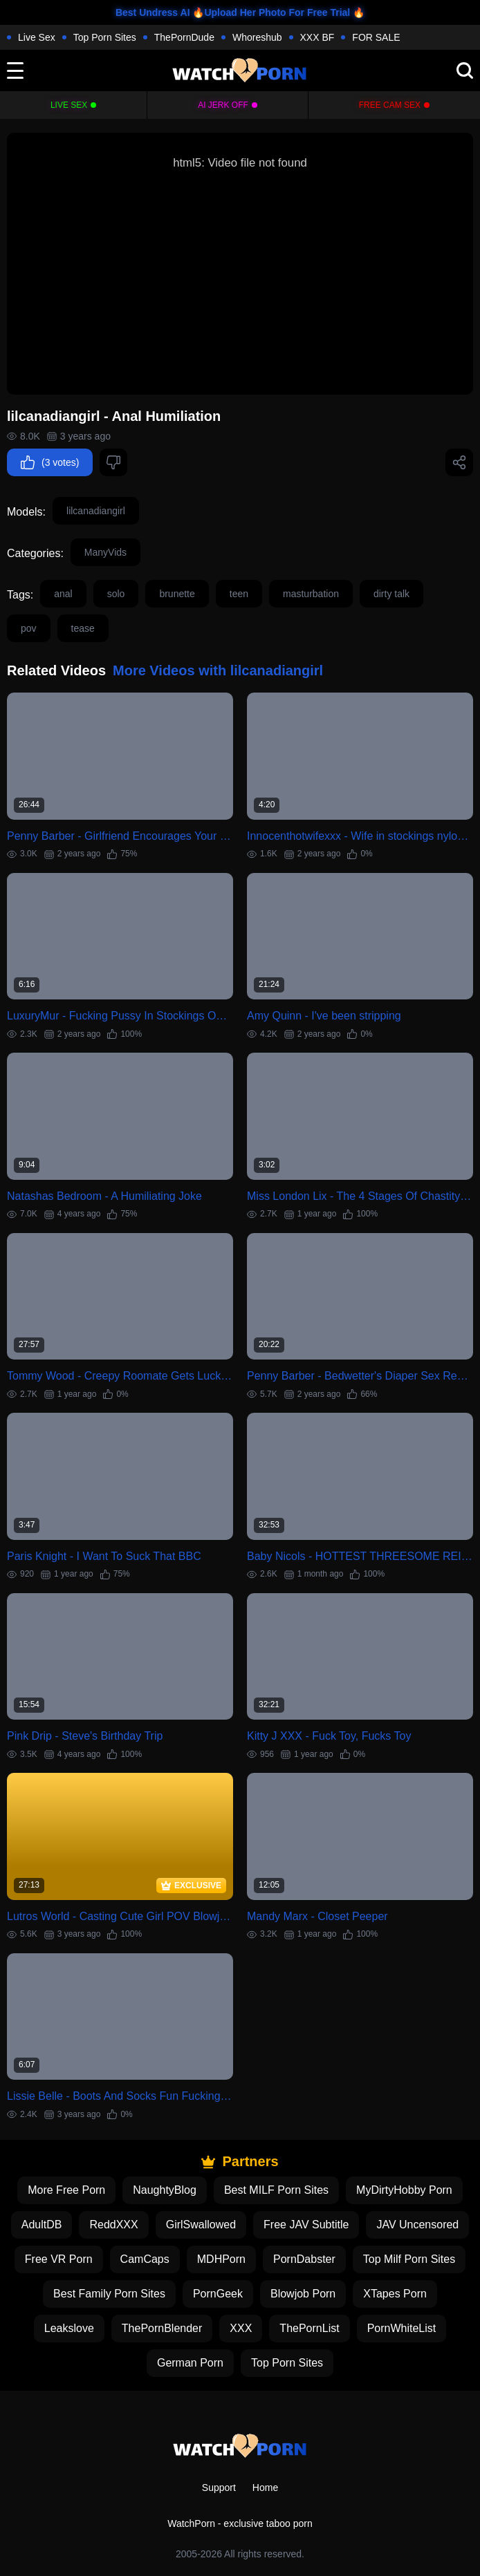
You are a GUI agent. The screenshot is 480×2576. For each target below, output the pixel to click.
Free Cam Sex (390, 105)
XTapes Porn (395, 2294)
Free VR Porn (59, 2259)
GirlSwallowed (201, 2224)
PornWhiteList (401, 2328)
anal (63, 593)
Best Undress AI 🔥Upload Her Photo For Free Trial (233, 12)
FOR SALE (376, 37)
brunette (176, 593)
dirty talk (391, 593)
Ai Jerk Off (223, 105)
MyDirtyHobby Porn (404, 2190)
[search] (464, 70)
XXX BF (317, 37)
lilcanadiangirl (95, 510)
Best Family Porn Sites (109, 2294)
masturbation (311, 593)
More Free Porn (66, 2190)
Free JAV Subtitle (306, 2224)
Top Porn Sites (104, 37)
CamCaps (144, 2259)
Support (219, 2487)
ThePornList (309, 2328)
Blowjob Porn (302, 2294)
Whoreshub (257, 37)
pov (29, 628)
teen (239, 593)
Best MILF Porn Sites (276, 2190)
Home (265, 2487)
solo (116, 593)
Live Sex (36, 37)
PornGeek (218, 2294)
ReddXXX (113, 2224)
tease (83, 628)
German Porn (190, 2363)
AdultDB (41, 2224)
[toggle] (15, 70)
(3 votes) (50, 462)
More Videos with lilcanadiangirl (218, 670)
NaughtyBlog (164, 2190)
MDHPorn (221, 2259)
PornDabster (304, 2259)
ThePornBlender (162, 2328)
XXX (241, 2328)
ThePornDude (184, 37)
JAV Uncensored (417, 2224)
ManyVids (105, 552)
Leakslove (69, 2328)
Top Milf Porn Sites (409, 2259)
